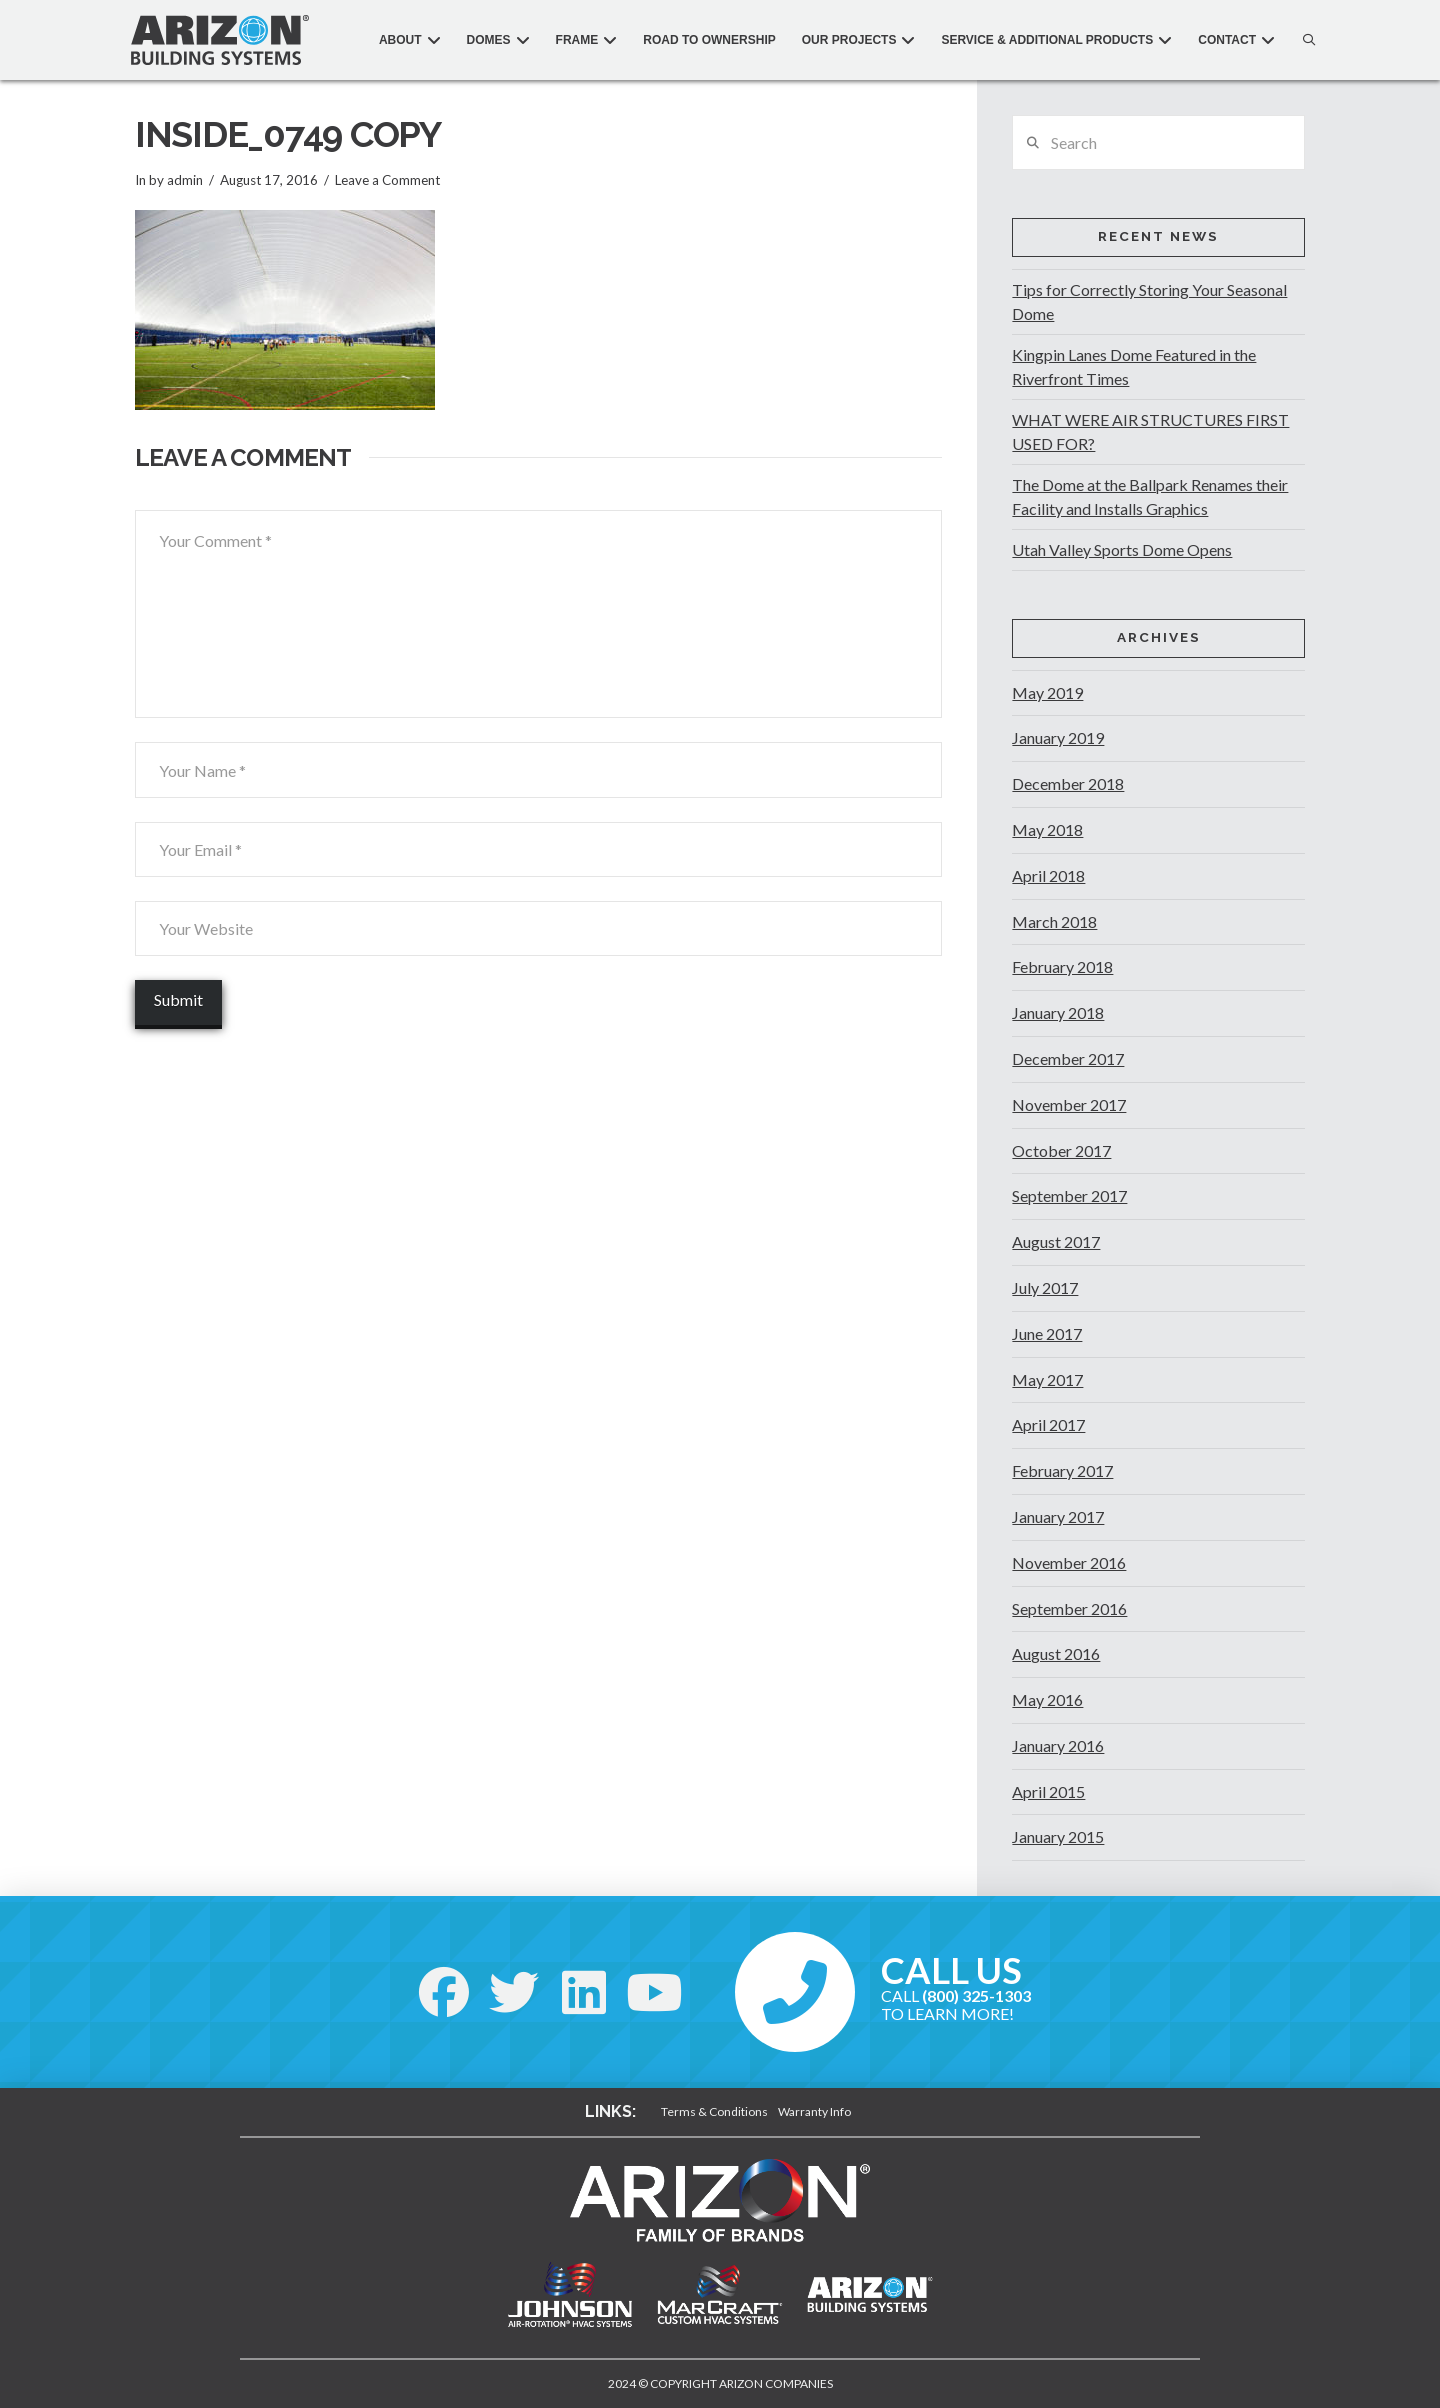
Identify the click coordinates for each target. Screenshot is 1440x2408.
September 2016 (1069, 1608)
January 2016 (1058, 1745)
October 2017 (1061, 1150)
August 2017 (1056, 1241)
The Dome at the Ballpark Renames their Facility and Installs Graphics (1150, 496)
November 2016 (1069, 1562)
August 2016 (1056, 1653)
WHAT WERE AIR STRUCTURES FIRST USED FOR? (1150, 431)
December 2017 (1068, 1058)
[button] (1304, 40)
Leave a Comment (387, 180)
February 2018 (1062, 966)
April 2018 (1048, 875)
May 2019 (1047, 692)
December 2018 (1068, 783)
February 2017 (1062, 1470)
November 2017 (1069, 1104)
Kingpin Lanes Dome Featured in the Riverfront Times (1134, 366)
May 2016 (1047, 1699)
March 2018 (1054, 921)
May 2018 (1047, 829)
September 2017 (1069, 1195)
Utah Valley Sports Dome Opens (1122, 549)
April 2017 (1048, 1424)
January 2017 (1058, 1516)
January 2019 (1058, 737)
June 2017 (1047, 1333)
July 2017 (1045, 1287)
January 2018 (1058, 1012)
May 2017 (1047, 1379)
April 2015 (1048, 1791)
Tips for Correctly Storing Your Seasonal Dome (1149, 301)
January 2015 (1058, 1836)
